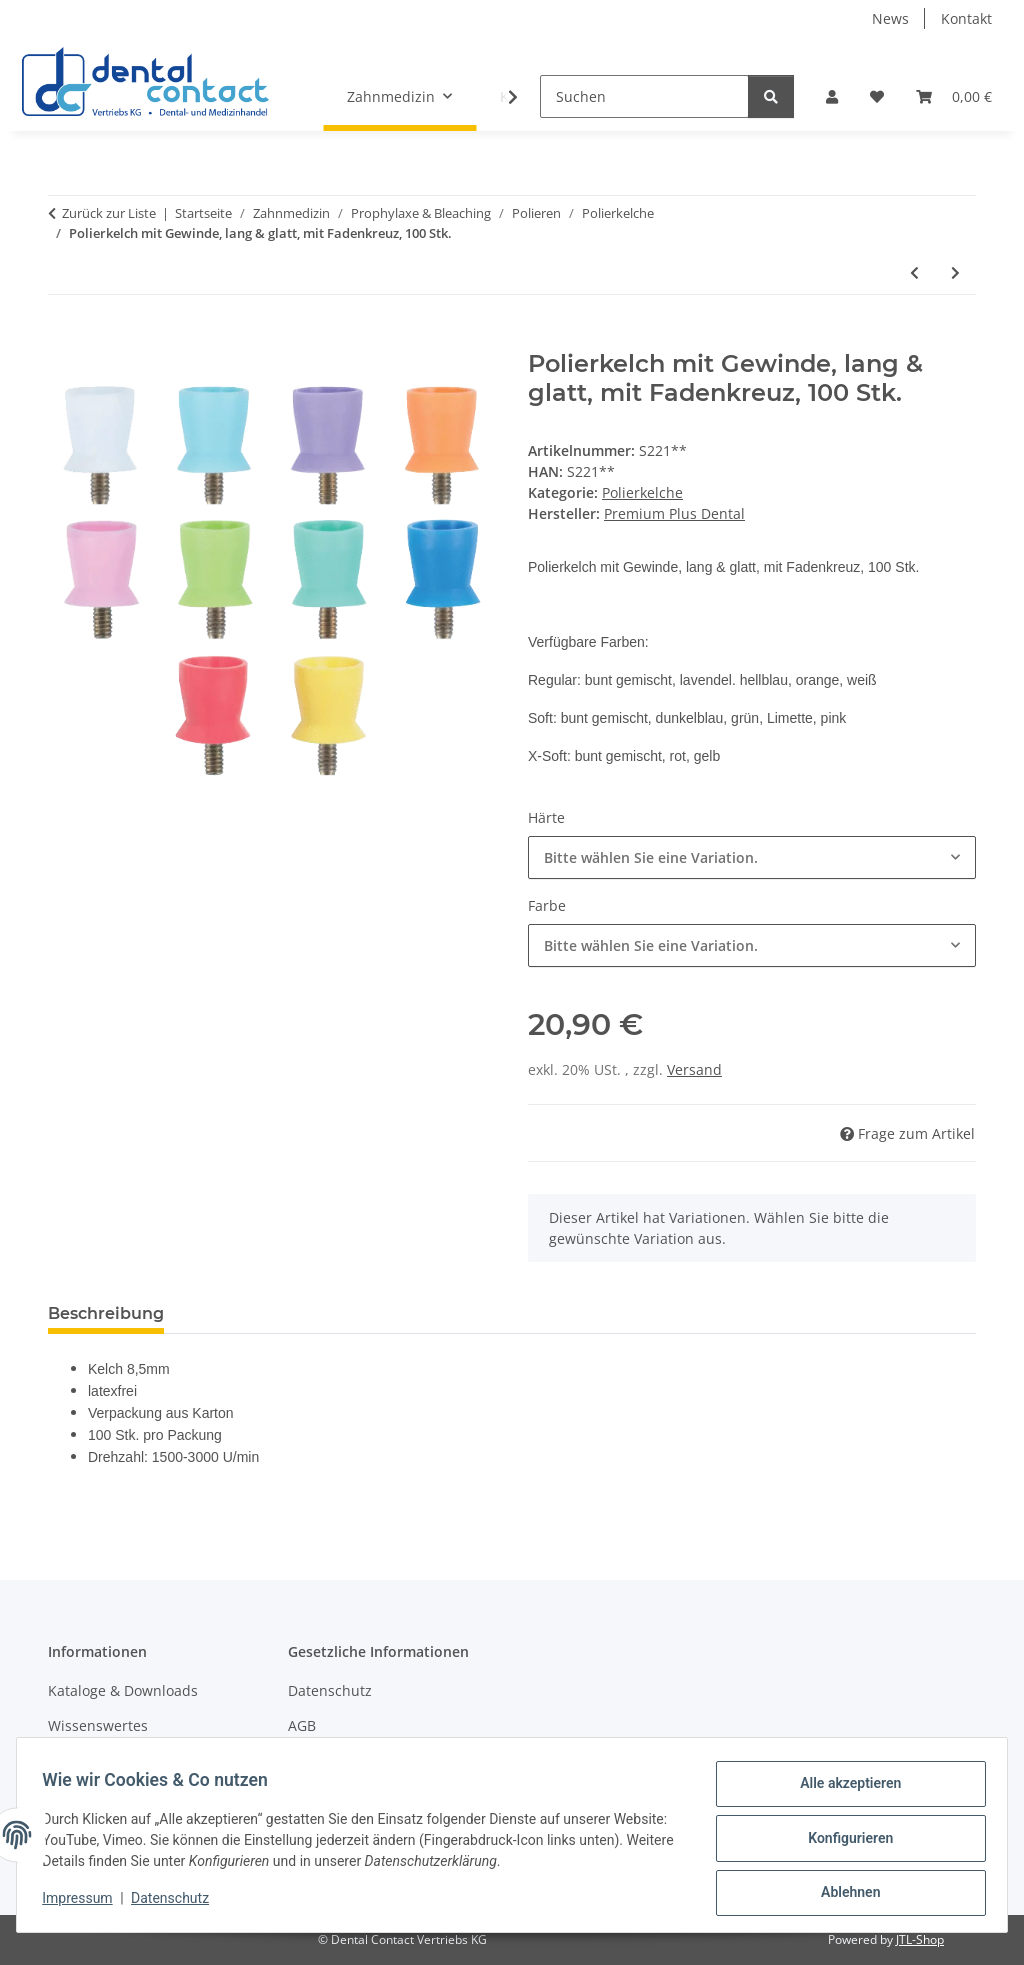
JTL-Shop (920, 1939)
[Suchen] (644, 96)
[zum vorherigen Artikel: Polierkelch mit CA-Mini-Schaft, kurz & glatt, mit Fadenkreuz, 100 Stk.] (914, 272)
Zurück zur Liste (109, 213)
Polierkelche (642, 492)
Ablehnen (843, 1894)
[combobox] (752, 857)
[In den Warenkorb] (64, 339)
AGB (302, 1725)
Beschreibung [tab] (106, 1313)
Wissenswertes (98, 1725)
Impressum (84, 1903)
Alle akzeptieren (843, 1790)
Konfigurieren (843, 1842)
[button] (832, 96)
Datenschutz (177, 1903)
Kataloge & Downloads (123, 1690)
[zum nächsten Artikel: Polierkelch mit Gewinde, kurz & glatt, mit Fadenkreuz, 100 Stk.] (955, 272)
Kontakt (966, 18)
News (890, 18)
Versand (694, 1069)
